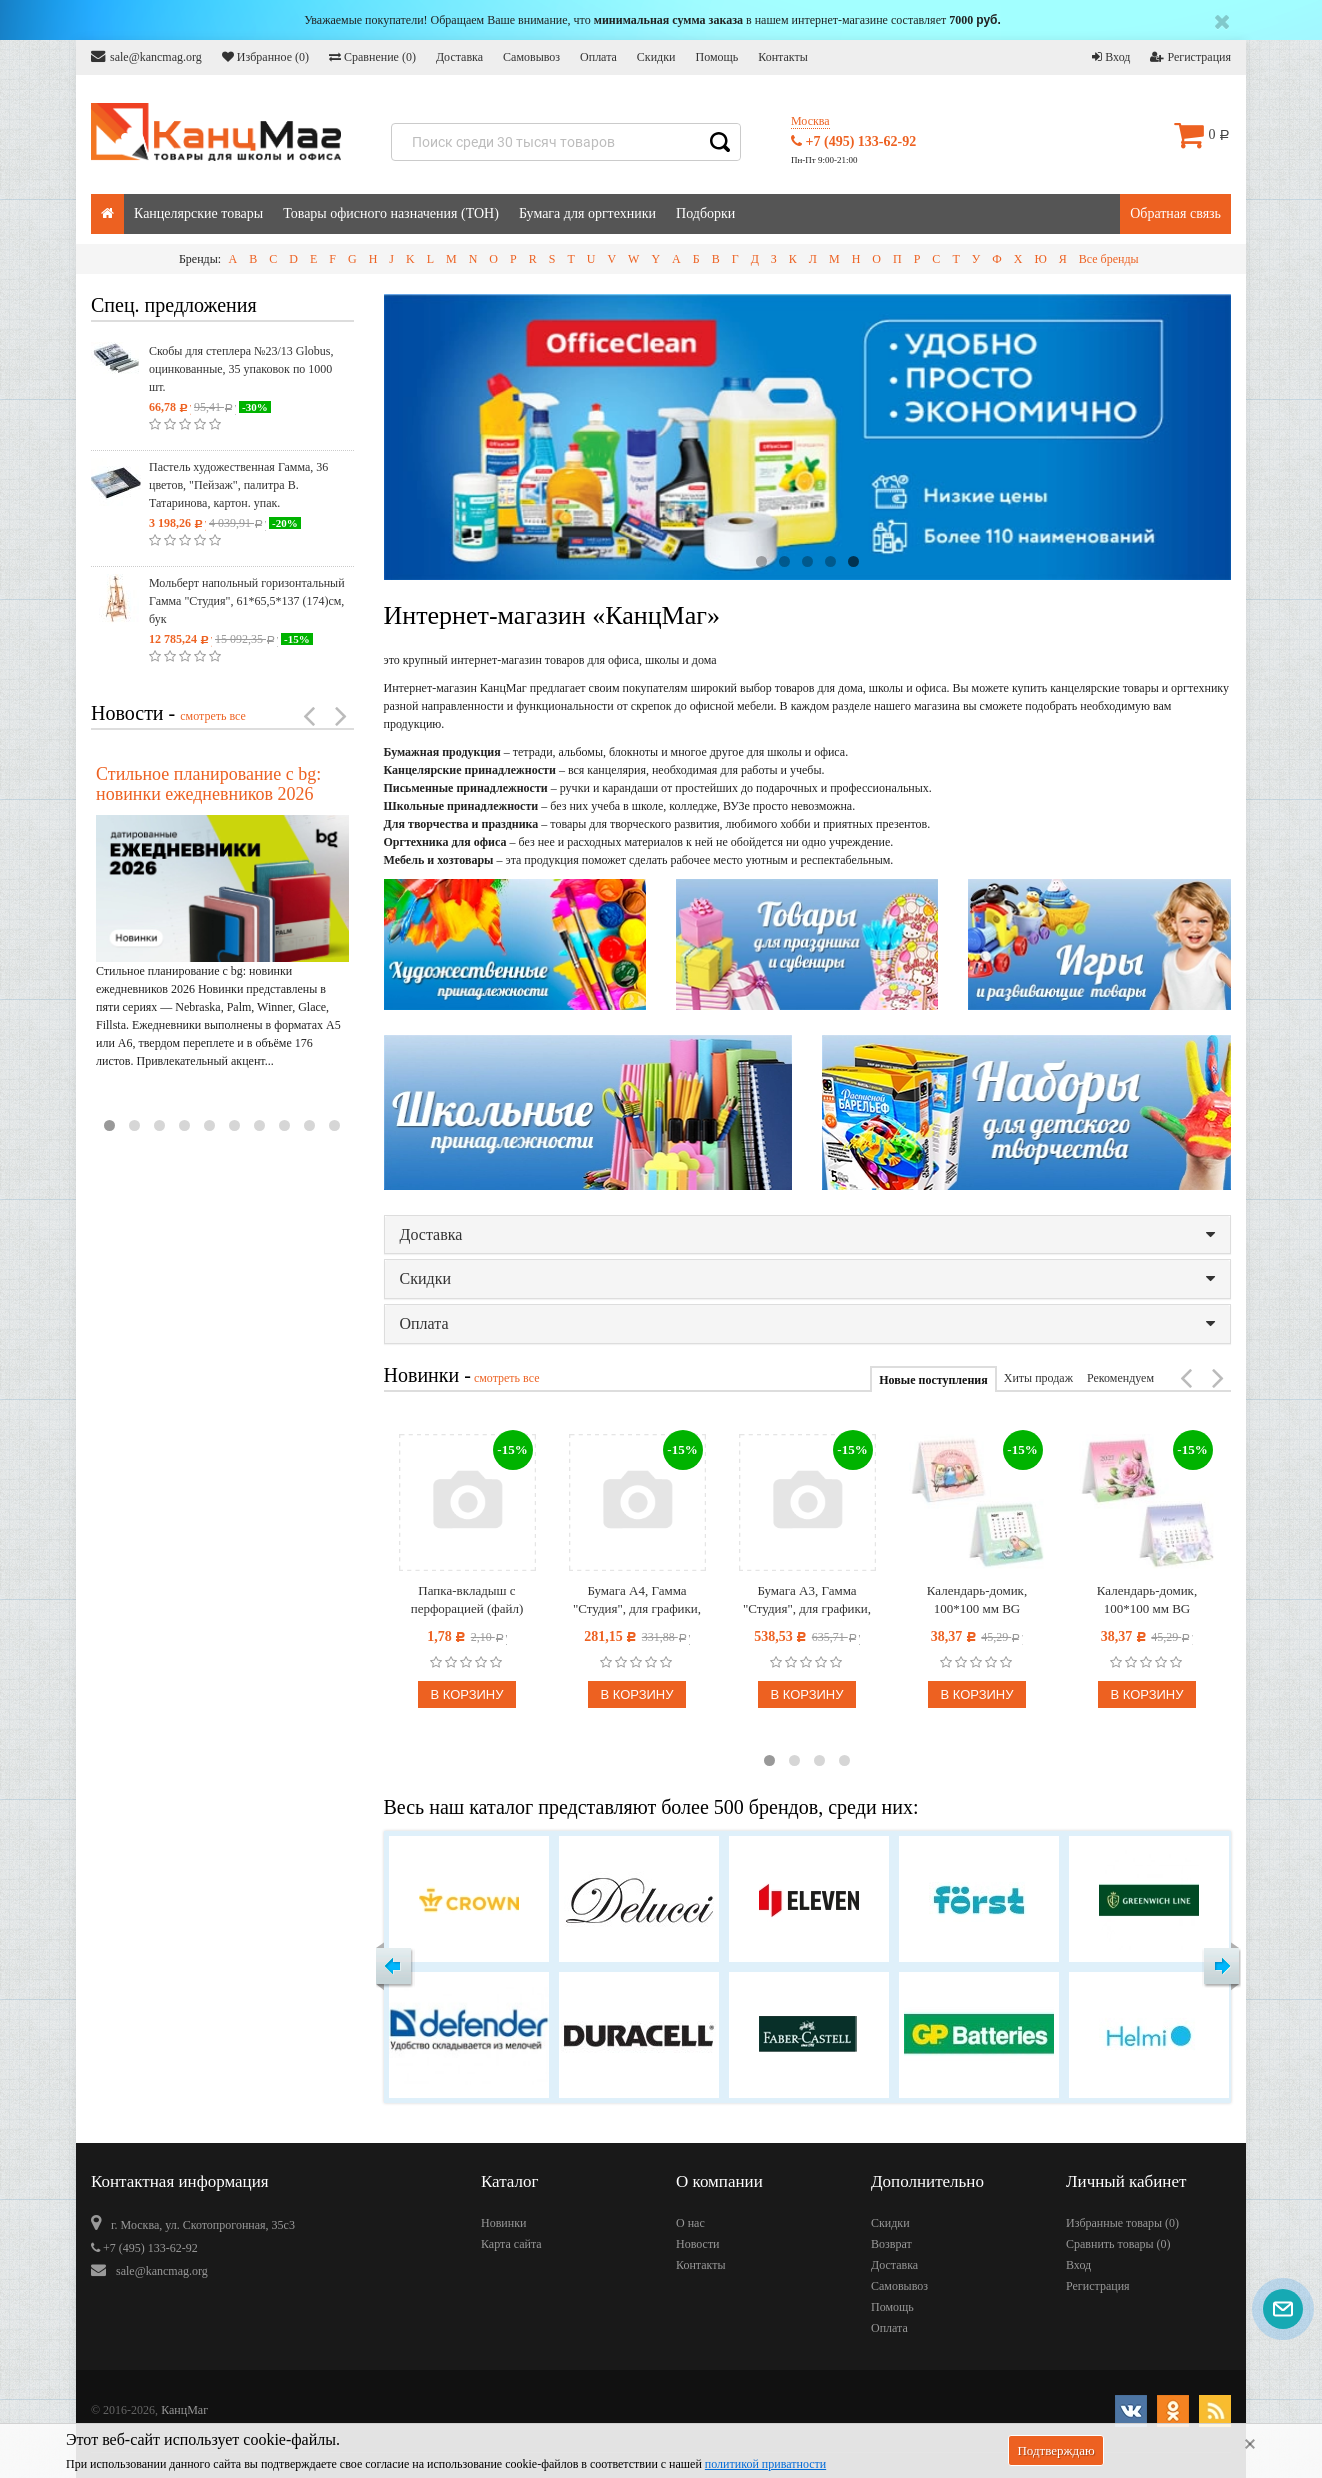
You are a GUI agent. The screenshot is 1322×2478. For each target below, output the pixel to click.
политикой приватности (765, 2464)
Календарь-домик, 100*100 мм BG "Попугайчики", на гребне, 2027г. (977, 1600)
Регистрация (1190, 57)
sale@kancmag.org (146, 56)
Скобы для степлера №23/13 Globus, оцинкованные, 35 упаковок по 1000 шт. (241, 369)
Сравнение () (372, 57)
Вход (1111, 57)
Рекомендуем (1120, 1378)
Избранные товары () (1122, 2223)
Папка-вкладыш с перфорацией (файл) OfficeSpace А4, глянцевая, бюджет (467, 1600)
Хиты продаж (1038, 1378)
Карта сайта (511, 2244)
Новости (698, 2244)
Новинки (503, 2223)
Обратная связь (1175, 213)
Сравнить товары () (1118, 2244)
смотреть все (213, 716)
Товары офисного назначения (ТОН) (391, 213)
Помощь (716, 57)
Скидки (656, 57)
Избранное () (265, 57)
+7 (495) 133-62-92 (853, 141)
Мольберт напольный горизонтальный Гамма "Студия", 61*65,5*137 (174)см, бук (247, 601)
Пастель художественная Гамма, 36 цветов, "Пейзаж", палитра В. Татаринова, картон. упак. (238, 485)
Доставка (459, 57)
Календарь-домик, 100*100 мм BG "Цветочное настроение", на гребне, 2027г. (1147, 1600)
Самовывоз (531, 57)
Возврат (891, 2244)
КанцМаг (184, 2410)
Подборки (705, 213)
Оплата (598, 57)
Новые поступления (933, 1380)
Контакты (783, 57)
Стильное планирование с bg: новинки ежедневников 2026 (208, 784)
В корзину (466, 1694)
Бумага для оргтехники (587, 213)
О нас (690, 2223)
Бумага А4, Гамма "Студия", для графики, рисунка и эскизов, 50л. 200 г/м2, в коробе (636, 1600)
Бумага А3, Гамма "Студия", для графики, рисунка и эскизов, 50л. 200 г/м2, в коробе (806, 1600)
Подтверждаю (1055, 2450)
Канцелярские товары (198, 213)
